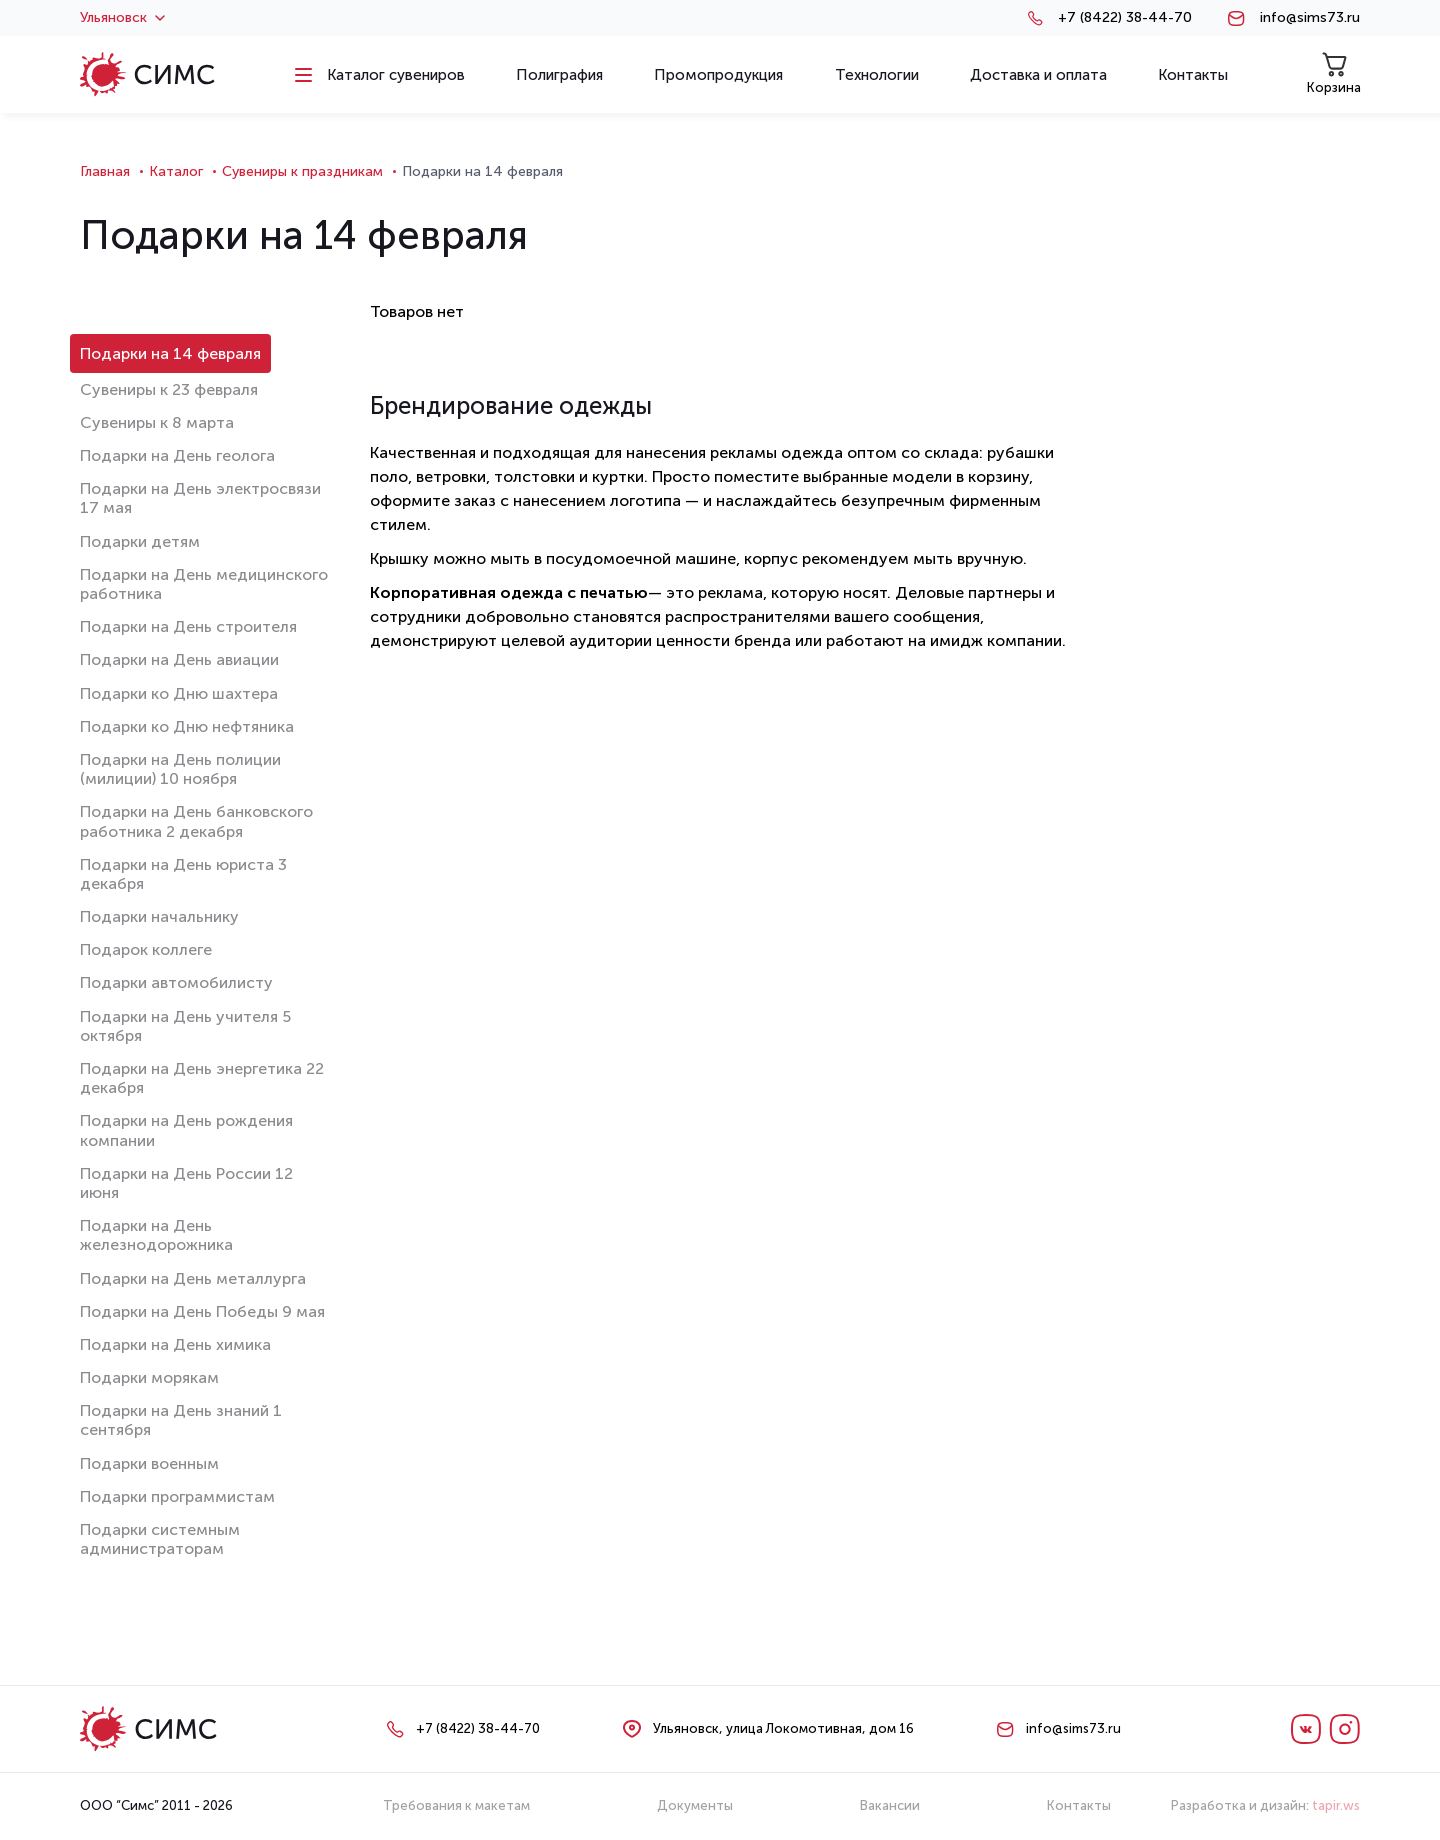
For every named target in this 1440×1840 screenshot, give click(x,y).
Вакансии (890, 1805)
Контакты (1079, 1805)
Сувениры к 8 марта (157, 422)
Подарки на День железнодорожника (156, 1235)
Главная (105, 171)
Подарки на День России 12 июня (186, 1183)
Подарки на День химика (175, 1344)
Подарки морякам (149, 1377)
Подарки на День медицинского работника (204, 584)
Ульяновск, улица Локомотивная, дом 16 (783, 1728)
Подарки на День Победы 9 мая (202, 1311)
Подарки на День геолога (177, 455)
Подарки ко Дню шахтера (179, 693)
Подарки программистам (177, 1496)
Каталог (176, 171)
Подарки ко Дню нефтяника (187, 726)
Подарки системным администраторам (160, 1539)
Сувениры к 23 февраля (169, 389)
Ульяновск (122, 18)
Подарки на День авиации (179, 659)
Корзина (1334, 73)
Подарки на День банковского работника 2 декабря (196, 821)
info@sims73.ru (1310, 18)
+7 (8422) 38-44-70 (1125, 18)
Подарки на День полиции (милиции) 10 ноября (180, 769)
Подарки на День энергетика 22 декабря (202, 1078)
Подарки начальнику (159, 916)
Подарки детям (140, 541)
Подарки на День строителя (188, 626)
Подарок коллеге (146, 949)
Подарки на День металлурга (193, 1278)
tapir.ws (1336, 1805)
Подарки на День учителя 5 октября (185, 1026)
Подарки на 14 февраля (170, 353)
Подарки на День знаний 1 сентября (181, 1420)
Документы (695, 1805)
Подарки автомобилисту (176, 982)
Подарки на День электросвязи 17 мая (200, 498)
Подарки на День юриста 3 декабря (183, 874)
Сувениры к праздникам (302, 171)
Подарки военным (149, 1463)
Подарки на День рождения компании (186, 1130)
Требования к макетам (456, 1805)
